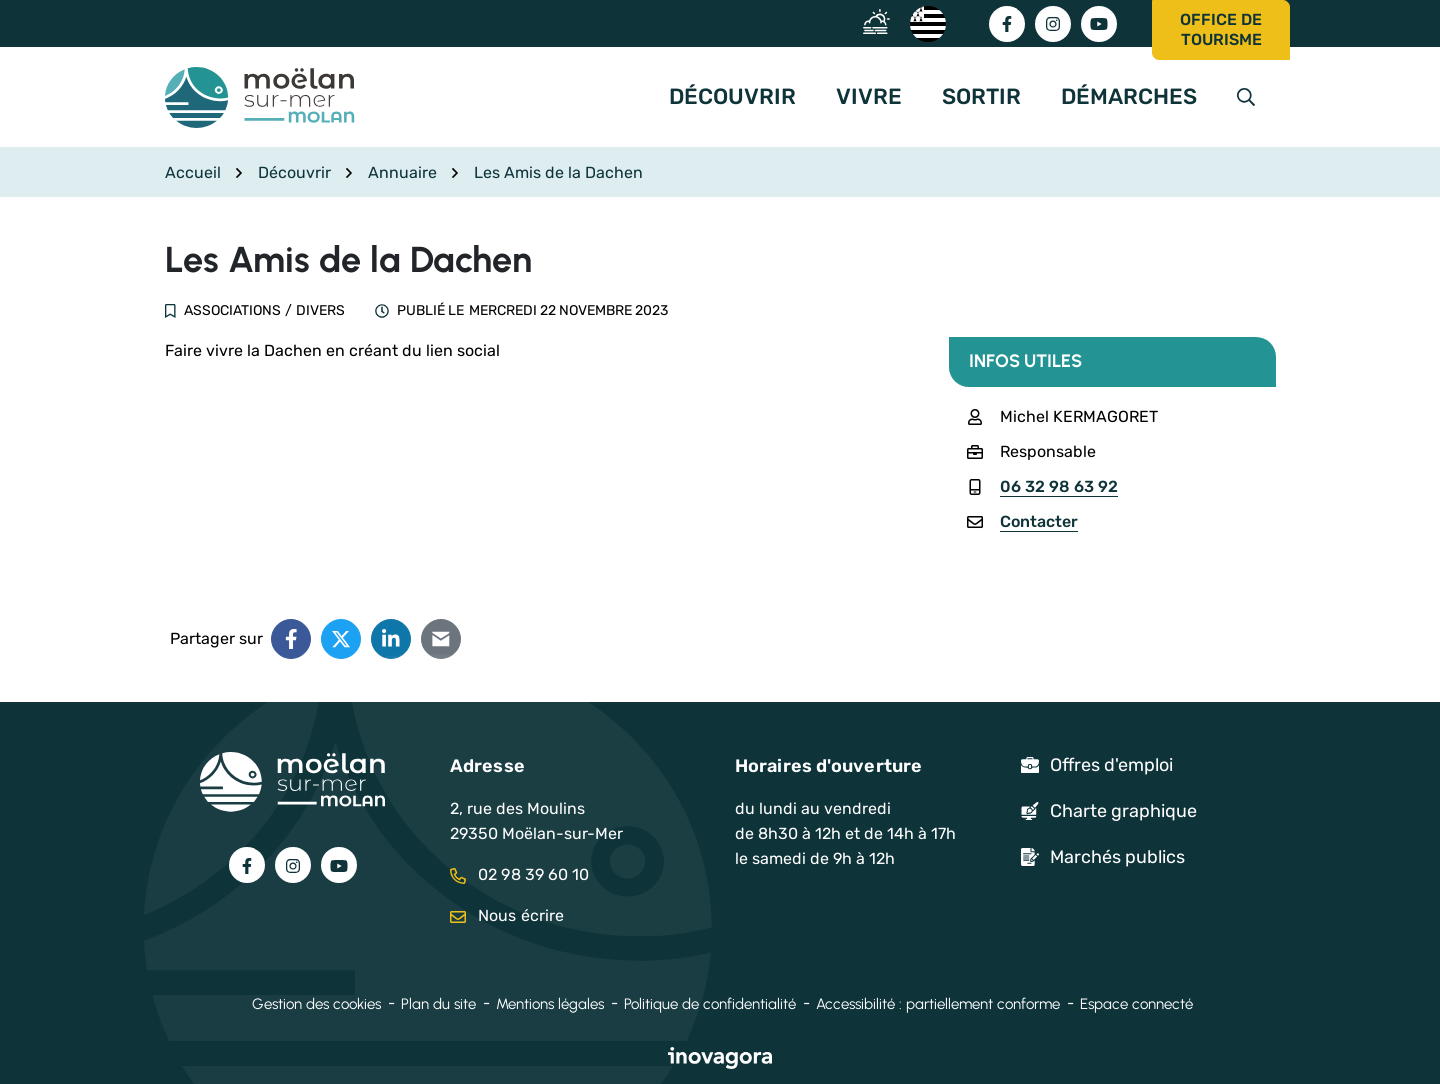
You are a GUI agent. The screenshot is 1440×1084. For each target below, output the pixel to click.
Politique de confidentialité (710, 1004)
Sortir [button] (981, 96)
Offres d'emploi (1111, 765)
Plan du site (438, 1004)
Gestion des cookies (316, 1004)
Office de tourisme (1221, 29)
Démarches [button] (1129, 96)
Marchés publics (1117, 857)
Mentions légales (550, 1004)
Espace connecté (1136, 1004)
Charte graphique (1123, 811)
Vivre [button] (869, 96)
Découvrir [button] (732, 96)
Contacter (1039, 521)
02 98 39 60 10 (520, 874)
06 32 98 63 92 (1059, 486)
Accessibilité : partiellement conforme (938, 1004)
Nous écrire (507, 915)
